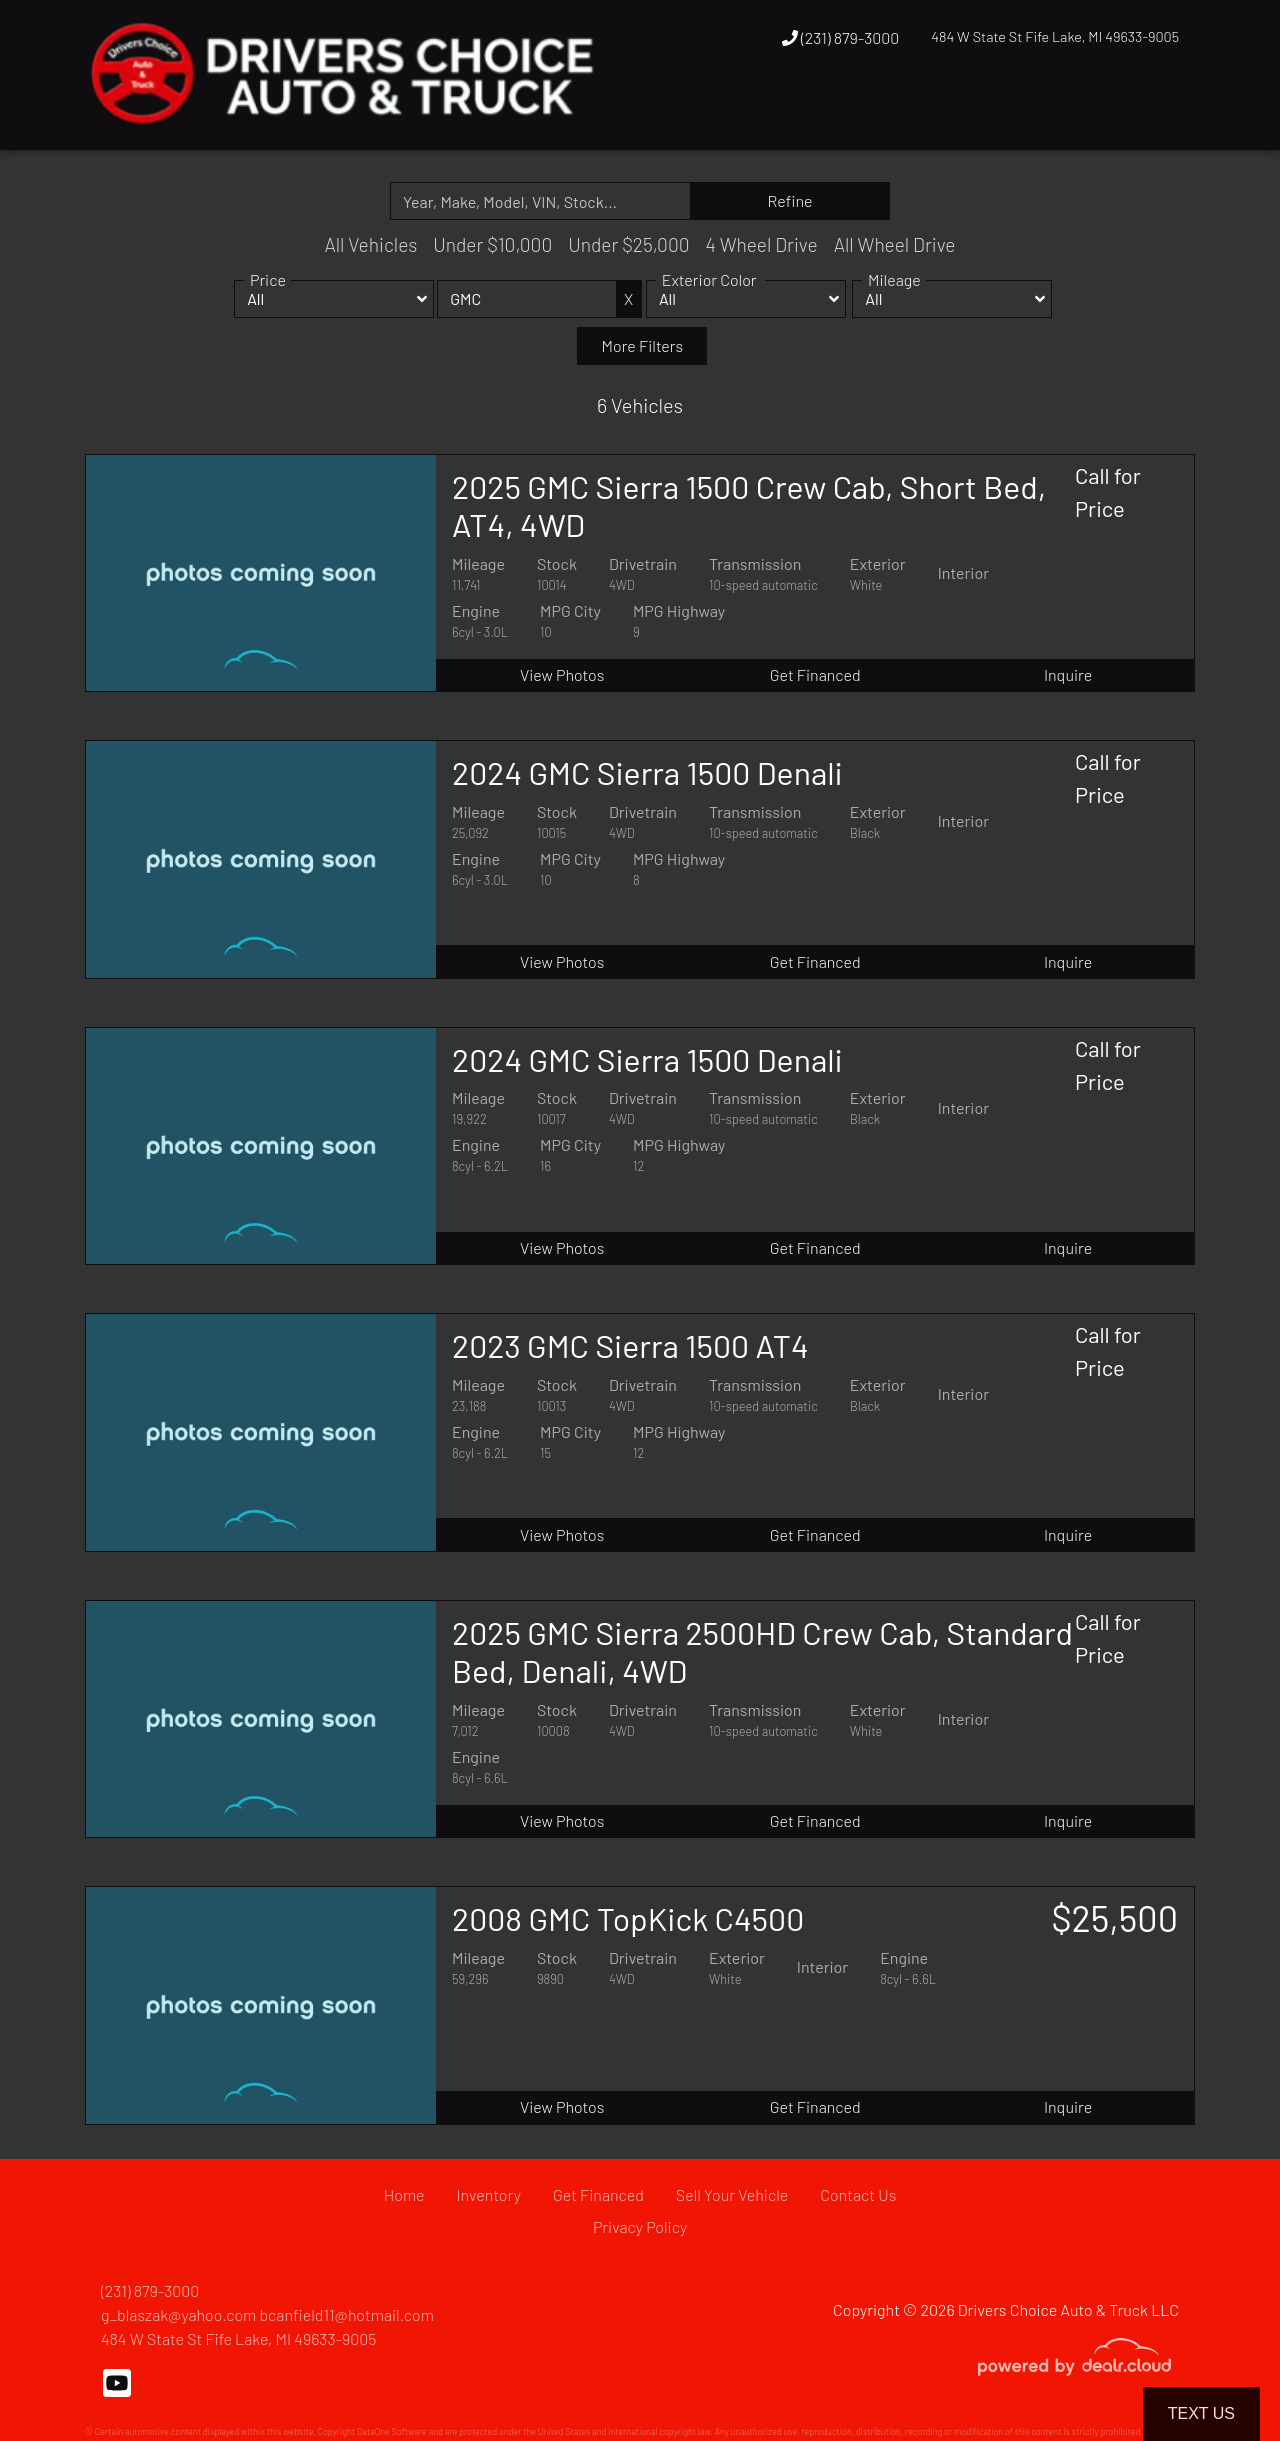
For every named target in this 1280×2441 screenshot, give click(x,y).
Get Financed (815, 674)
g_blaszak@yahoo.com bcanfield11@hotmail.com (267, 2314)
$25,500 (1114, 1917)
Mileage (894, 301)
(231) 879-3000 (841, 37)
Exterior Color (709, 301)
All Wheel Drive (895, 244)
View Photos (562, 674)
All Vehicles (370, 244)
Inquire (1068, 674)
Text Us (1201, 2413)
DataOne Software (392, 2431)
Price (268, 301)
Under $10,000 (492, 244)
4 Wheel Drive (762, 244)
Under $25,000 (628, 244)
